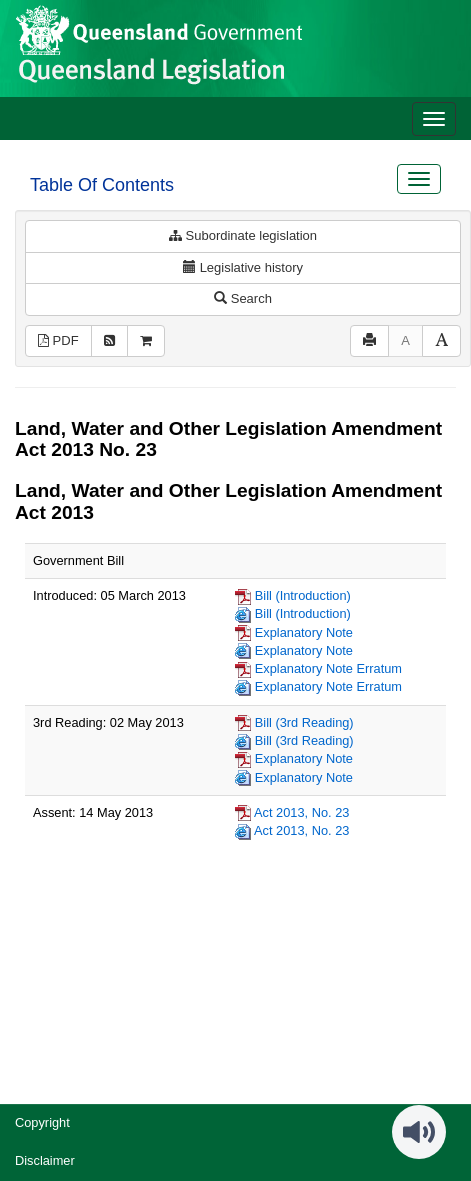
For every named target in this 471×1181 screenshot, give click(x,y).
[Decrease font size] (405, 341)
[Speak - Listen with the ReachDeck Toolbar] (419, 1132)
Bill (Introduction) (303, 595)
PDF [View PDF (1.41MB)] (58, 340)
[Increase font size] (441, 341)
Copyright (42, 1122)
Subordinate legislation (243, 235)
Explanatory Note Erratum (328, 668)
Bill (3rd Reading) (304, 722)
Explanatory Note (304, 632)
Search (243, 298)
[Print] (369, 341)
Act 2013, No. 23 (301, 812)
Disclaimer (45, 1160)
